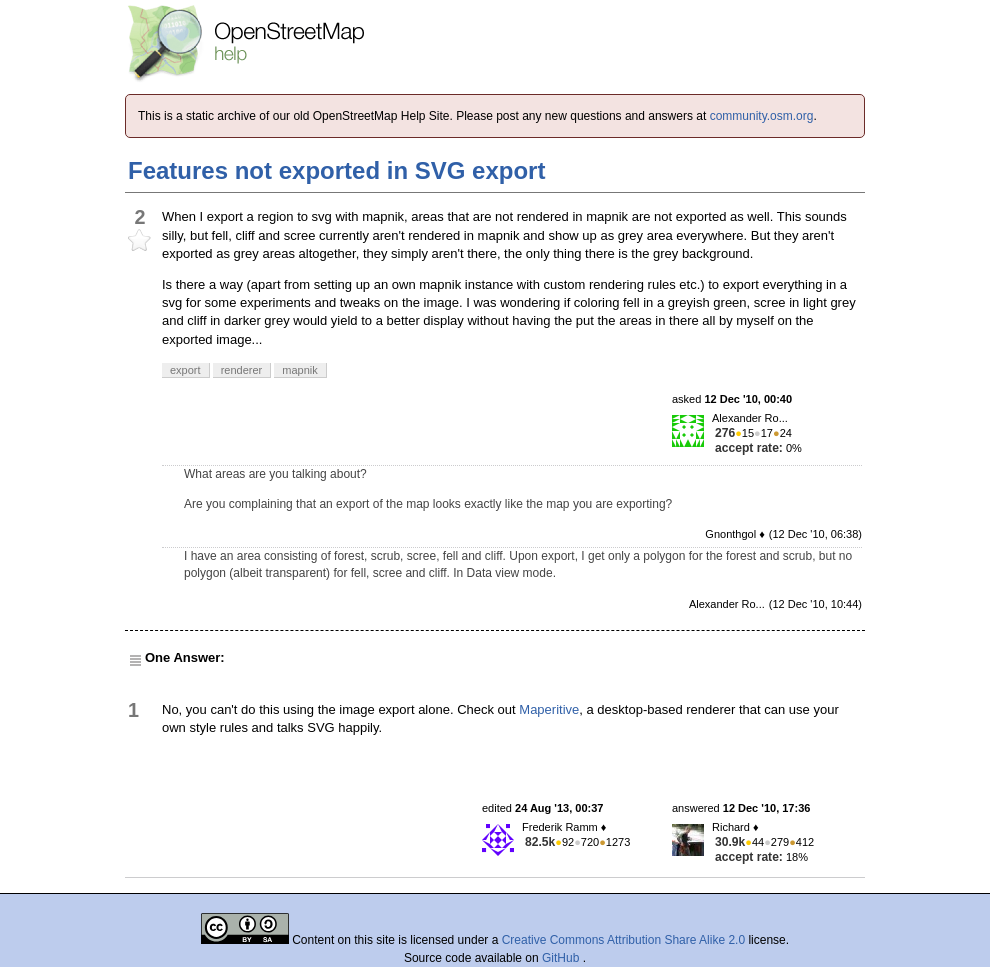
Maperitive (549, 709)
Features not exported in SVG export (336, 170)
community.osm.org (762, 116)
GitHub (562, 958)
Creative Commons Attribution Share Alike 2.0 (623, 940)
